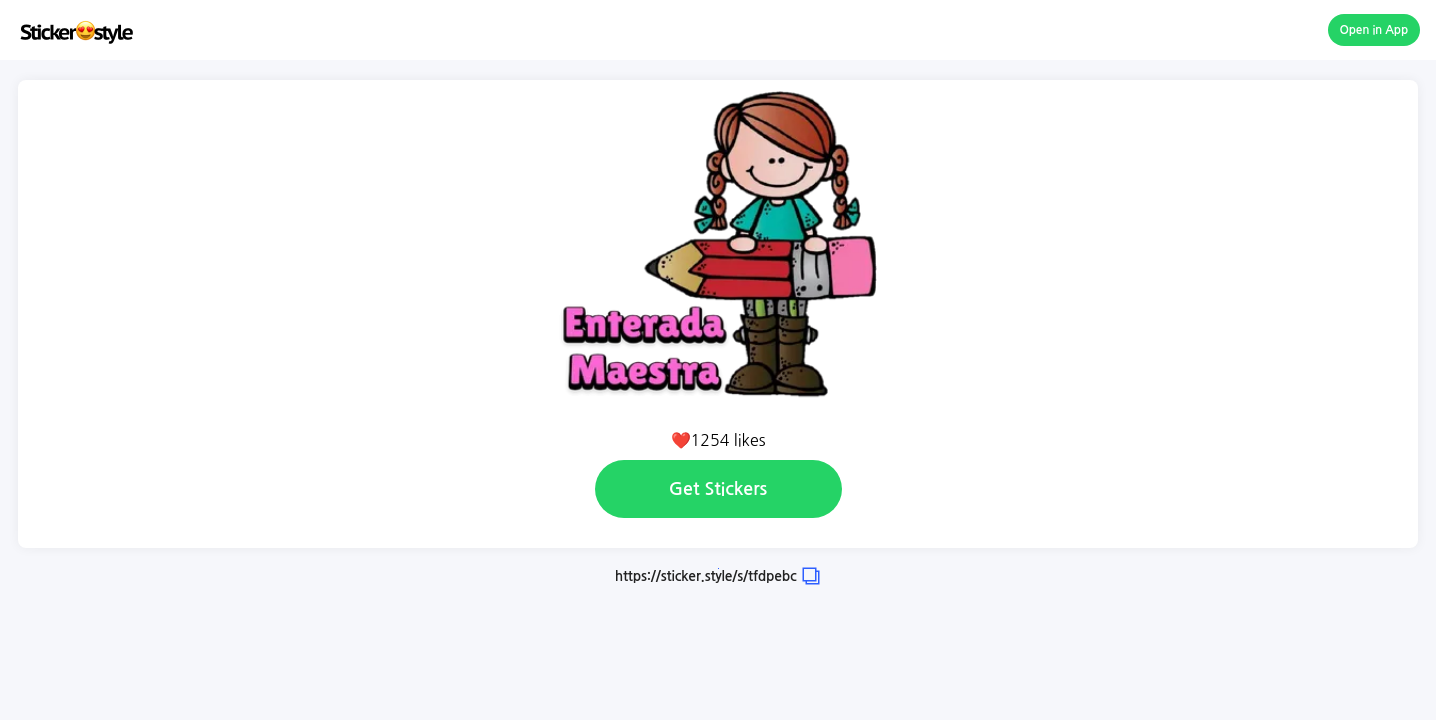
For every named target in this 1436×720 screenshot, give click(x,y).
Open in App (1374, 30)
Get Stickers (718, 489)
